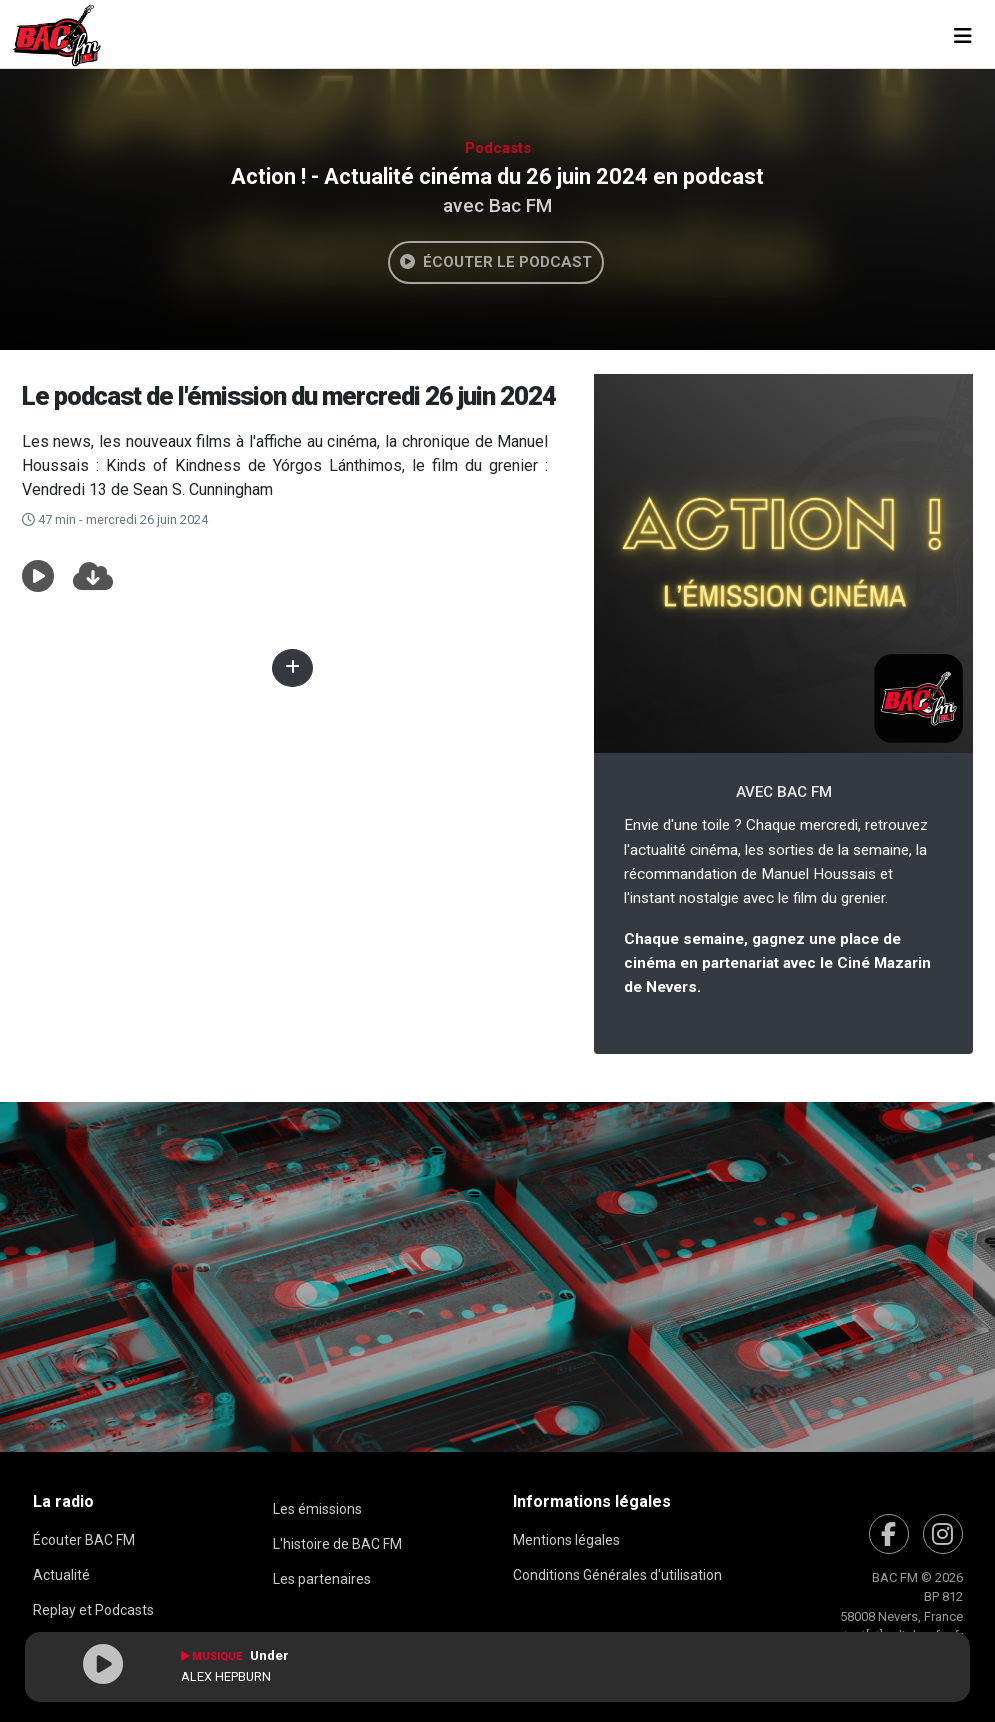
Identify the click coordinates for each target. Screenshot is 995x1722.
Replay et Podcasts (93, 1610)
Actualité (61, 1575)
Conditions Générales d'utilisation (617, 1575)
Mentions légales (566, 1540)
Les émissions (317, 1509)
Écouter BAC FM (84, 1540)
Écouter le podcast (496, 262)
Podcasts (498, 148)
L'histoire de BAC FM (337, 1544)
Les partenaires (322, 1579)
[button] (38, 577)
